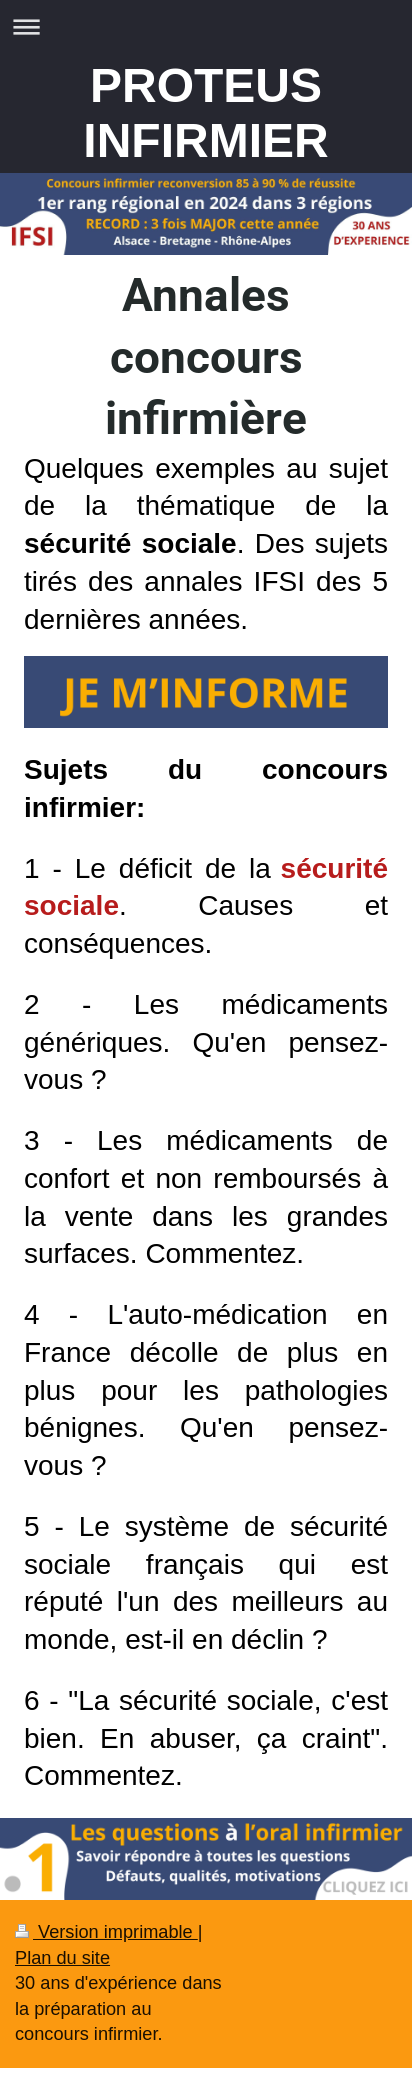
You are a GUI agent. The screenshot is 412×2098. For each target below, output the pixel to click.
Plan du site (62, 1958)
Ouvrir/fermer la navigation (206, 26)
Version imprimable (106, 1932)
